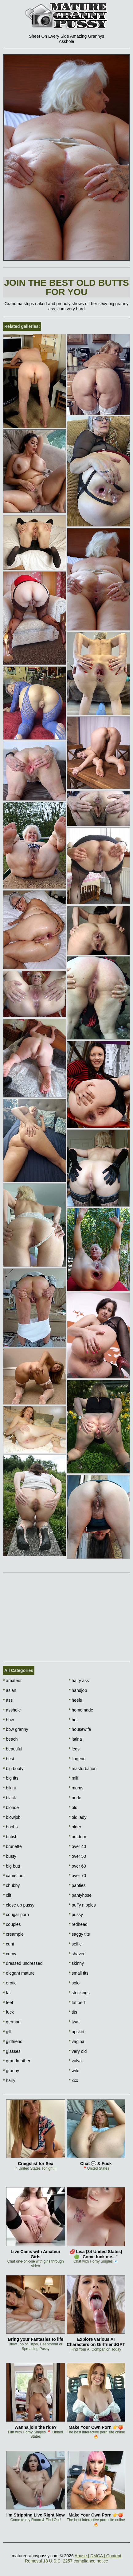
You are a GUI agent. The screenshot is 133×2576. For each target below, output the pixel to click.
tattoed (77, 2002)
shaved (77, 1953)
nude (75, 1797)
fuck (8, 2012)
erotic (10, 1982)
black (9, 1797)
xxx (73, 2080)
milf (73, 1778)
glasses (12, 2051)
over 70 (77, 1875)
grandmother (16, 2060)
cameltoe (13, 1875)
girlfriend (12, 2041)
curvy (9, 1953)
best (8, 1758)
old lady (78, 1817)
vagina (76, 2041)
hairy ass (79, 1680)
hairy (9, 2080)
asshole (12, 1710)
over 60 (77, 1866)
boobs (10, 1826)
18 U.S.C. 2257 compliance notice (75, 2561)
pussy (76, 1914)
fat (7, 1992)
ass (8, 1700)
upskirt (76, 2031)
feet (8, 2002)
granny (11, 2070)
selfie (75, 1944)
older (75, 1826)
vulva (75, 2060)
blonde (11, 1807)
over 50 (77, 1856)
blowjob (12, 1817)
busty (9, 1856)
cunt (8, 1944)
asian (9, 1690)
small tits (78, 1973)
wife (74, 2070)
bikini (9, 1787)
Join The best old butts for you (66, 287)
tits (73, 2012)
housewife (80, 1729)
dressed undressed (22, 1963)
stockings (79, 1992)
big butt (11, 1866)
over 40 (77, 1846)
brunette (12, 1846)
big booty (13, 1768)
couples (12, 1924)
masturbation (82, 1768)
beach (10, 1739)
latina (75, 1739)
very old (78, 2051)
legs (74, 1748)
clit (7, 1895)
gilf (7, 2031)
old (73, 1807)
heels (75, 1700)
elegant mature (19, 1973)
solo (74, 1982)
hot (73, 1719)
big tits (10, 1778)
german (12, 2021)
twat (74, 2021)
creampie (13, 1934)
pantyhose (80, 1895)
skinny (76, 1963)
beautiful (12, 1748)
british (10, 1836)
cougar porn (16, 1914)
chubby (11, 1885)
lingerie (77, 1758)
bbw (8, 1719)
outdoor (77, 1836)
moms (76, 1787)
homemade (81, 1710)
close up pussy (18, 1905)
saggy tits (79, 1934)
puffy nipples (82, 1905)
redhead (78, 1924)
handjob (78, 1690)
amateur (12, 1680)
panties (77, 1885)
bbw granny (15, 1729)
